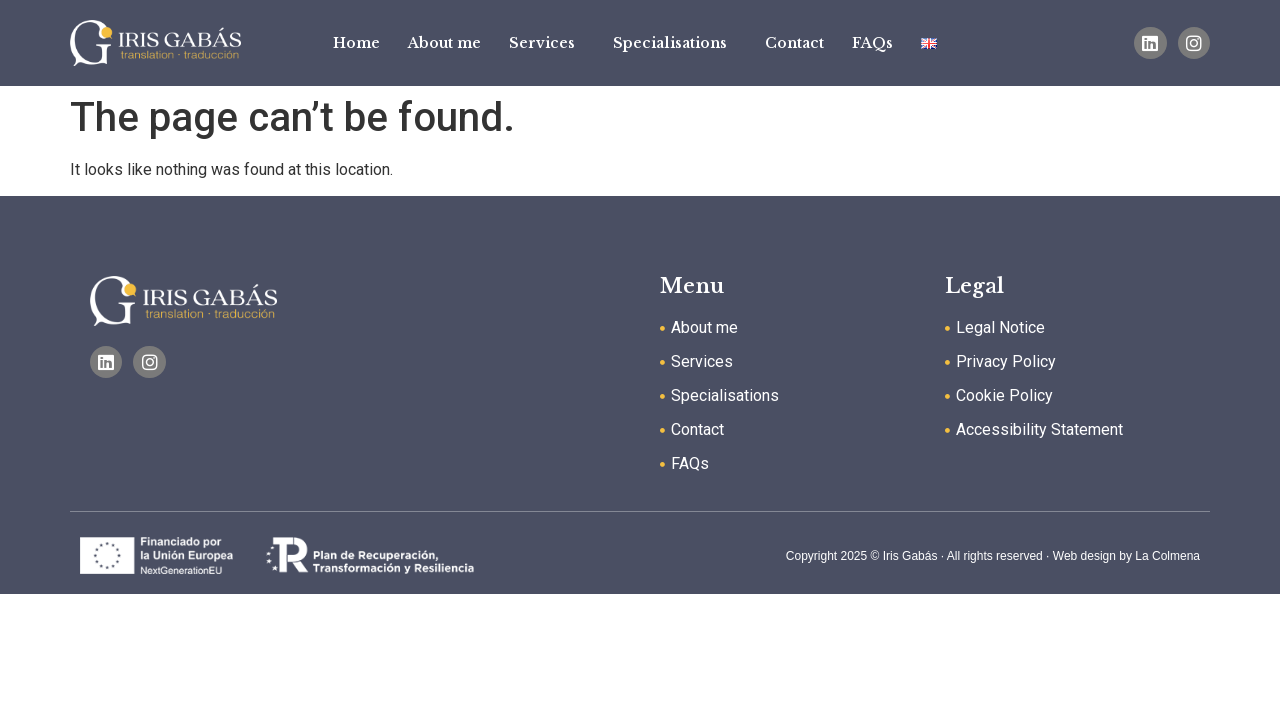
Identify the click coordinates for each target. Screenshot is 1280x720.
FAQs (872, 43)
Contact (794, 43)
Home (356, 43)
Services (547, 43)
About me (444, 43)
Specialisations (675, 43)
